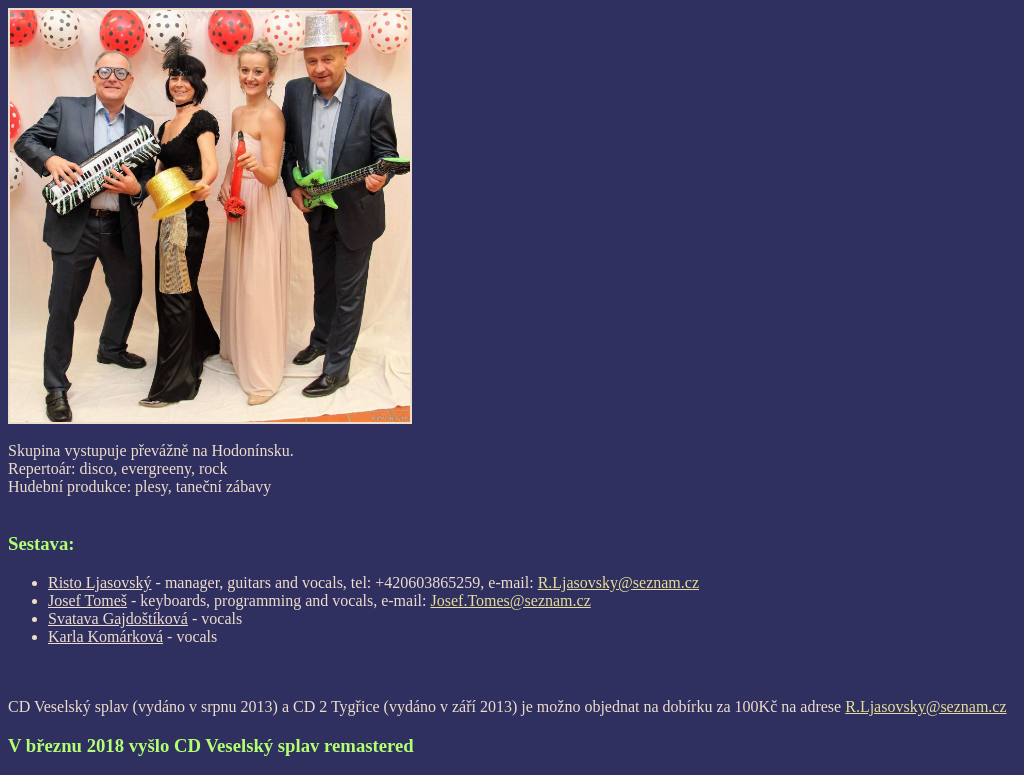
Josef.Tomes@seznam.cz (511, 600)
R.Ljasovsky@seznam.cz (618, 582)
